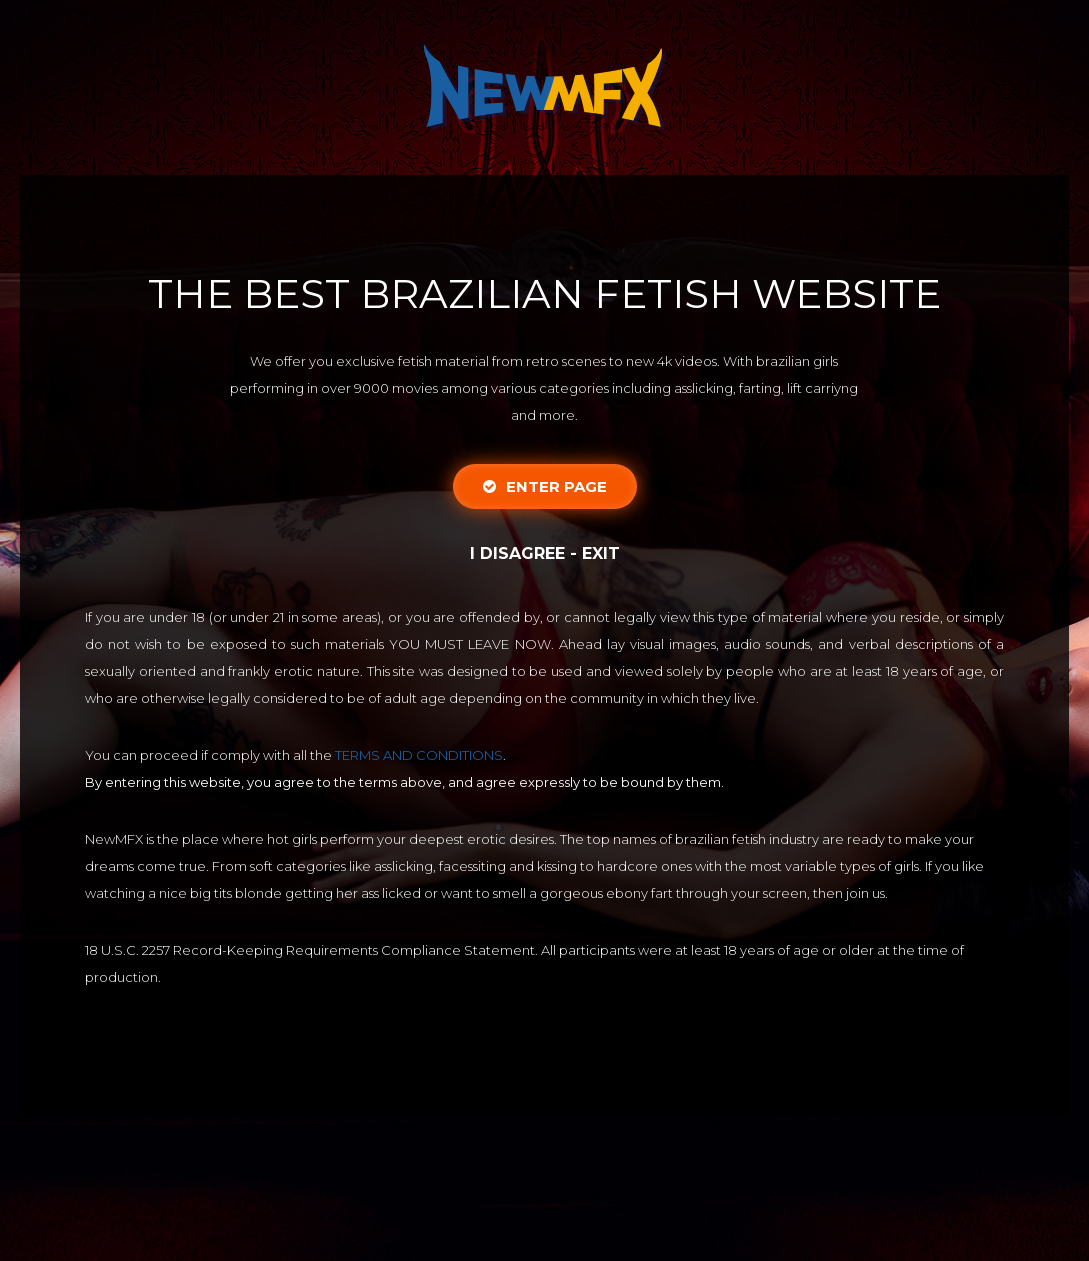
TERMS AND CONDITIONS (419, 755)
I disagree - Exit (545, 553)
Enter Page (545, 486)
